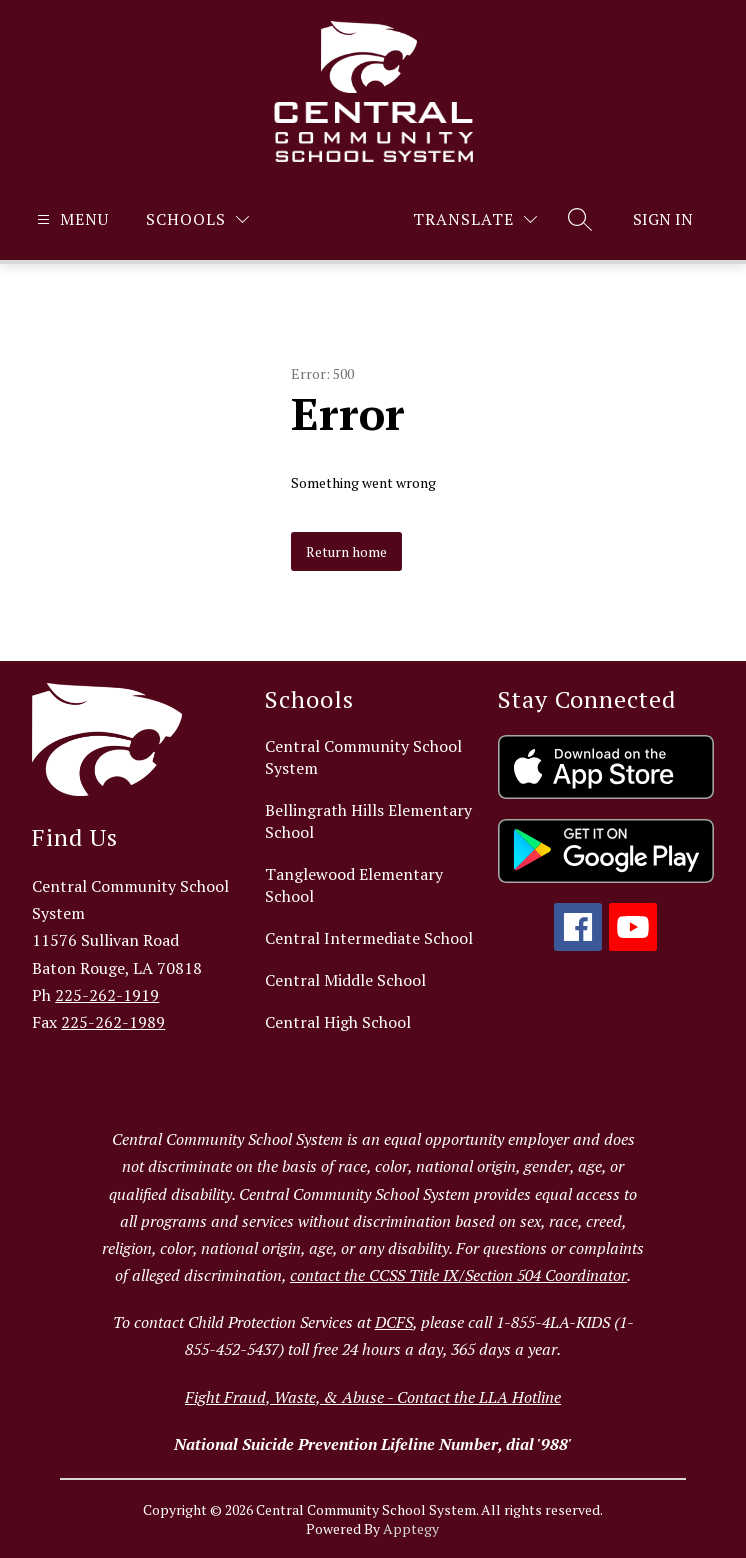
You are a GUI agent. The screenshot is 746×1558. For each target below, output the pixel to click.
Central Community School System (363, 757)
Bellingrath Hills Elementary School (368, 821)
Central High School (338, 1022)
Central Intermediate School (369, 938)
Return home (346, 551)
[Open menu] (70, 219)
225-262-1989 (113, 1022)
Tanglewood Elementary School (354, 885)
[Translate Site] (475, 219)
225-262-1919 (107, 995)
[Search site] (580, 219)
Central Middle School (345, 980)
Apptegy (411, 1528)
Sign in (663, 219)
